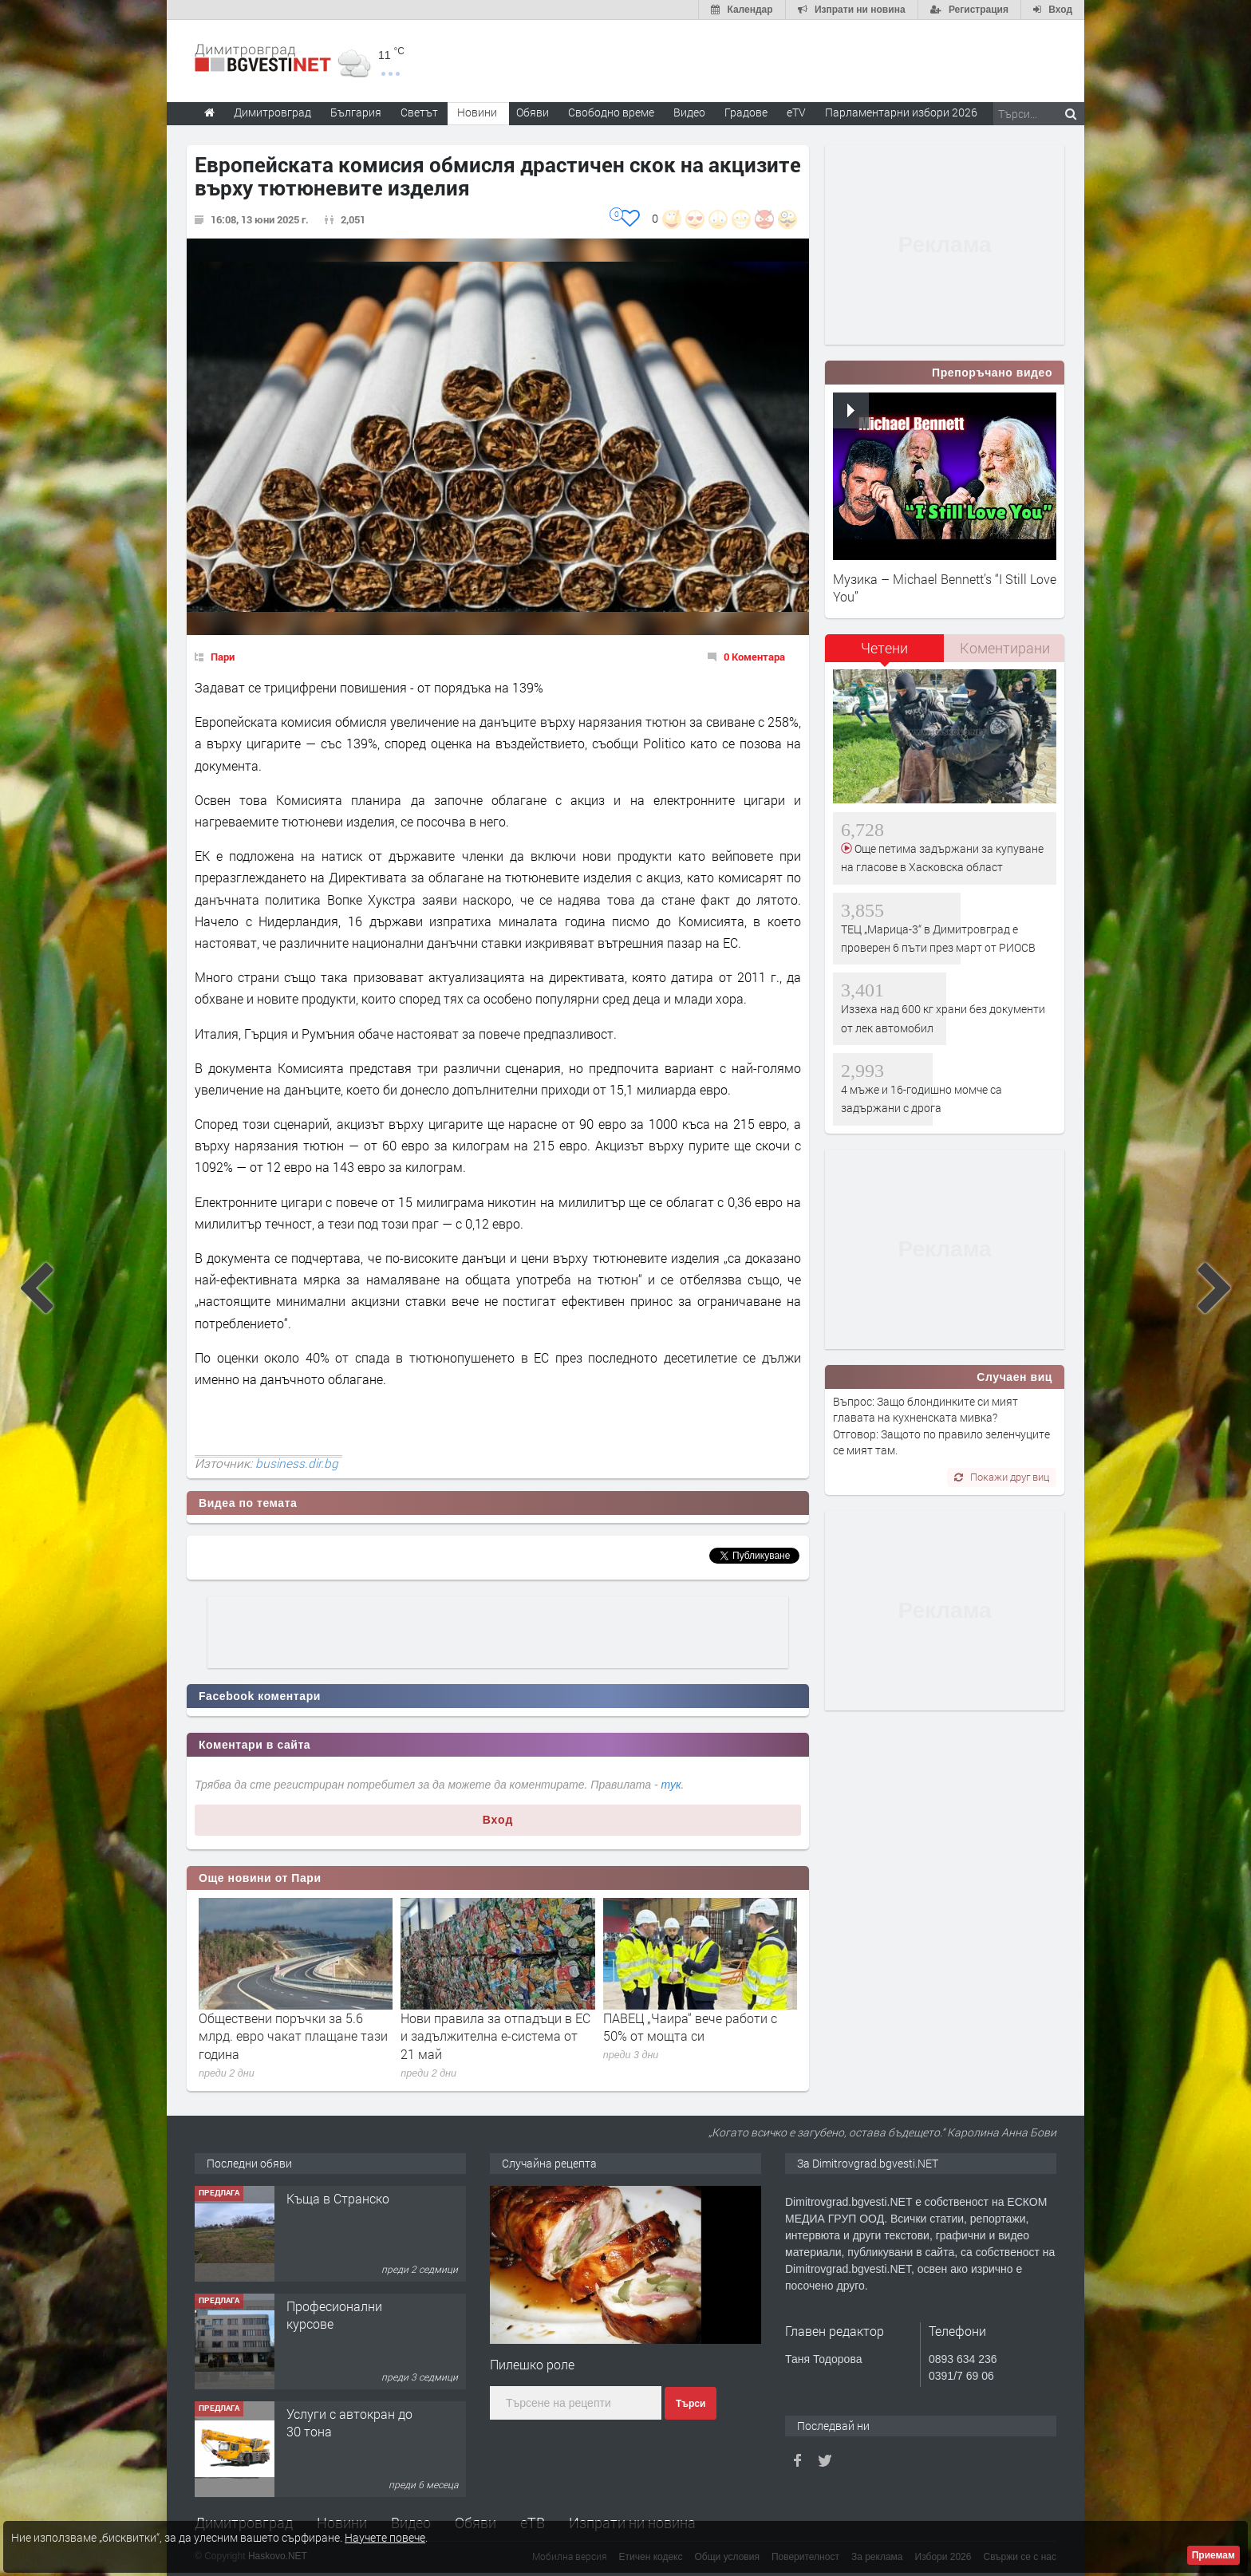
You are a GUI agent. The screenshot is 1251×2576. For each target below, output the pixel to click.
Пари (223, 656)
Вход (498, 1819)
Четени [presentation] (884, 647)
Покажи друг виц (1001, 1476)
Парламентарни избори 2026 (901, 112)
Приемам (1213, 2555)
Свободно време (611, 112)
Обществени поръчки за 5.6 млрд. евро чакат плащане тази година (293, 2036)
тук (671, 1784)
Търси (690, 2403)
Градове (746, 112)
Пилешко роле (532, 2364)
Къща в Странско (337, 2198)
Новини (477, 112)
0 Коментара (754, 656)
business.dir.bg (296, 1463)
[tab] (885, 653)
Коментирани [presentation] (1005, 647)
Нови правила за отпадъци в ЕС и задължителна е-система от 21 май (495, 2036)
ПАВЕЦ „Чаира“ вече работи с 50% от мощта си (690, 2027)
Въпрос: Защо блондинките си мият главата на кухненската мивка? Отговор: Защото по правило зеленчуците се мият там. (941, 1426)
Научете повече (385, 2537)
